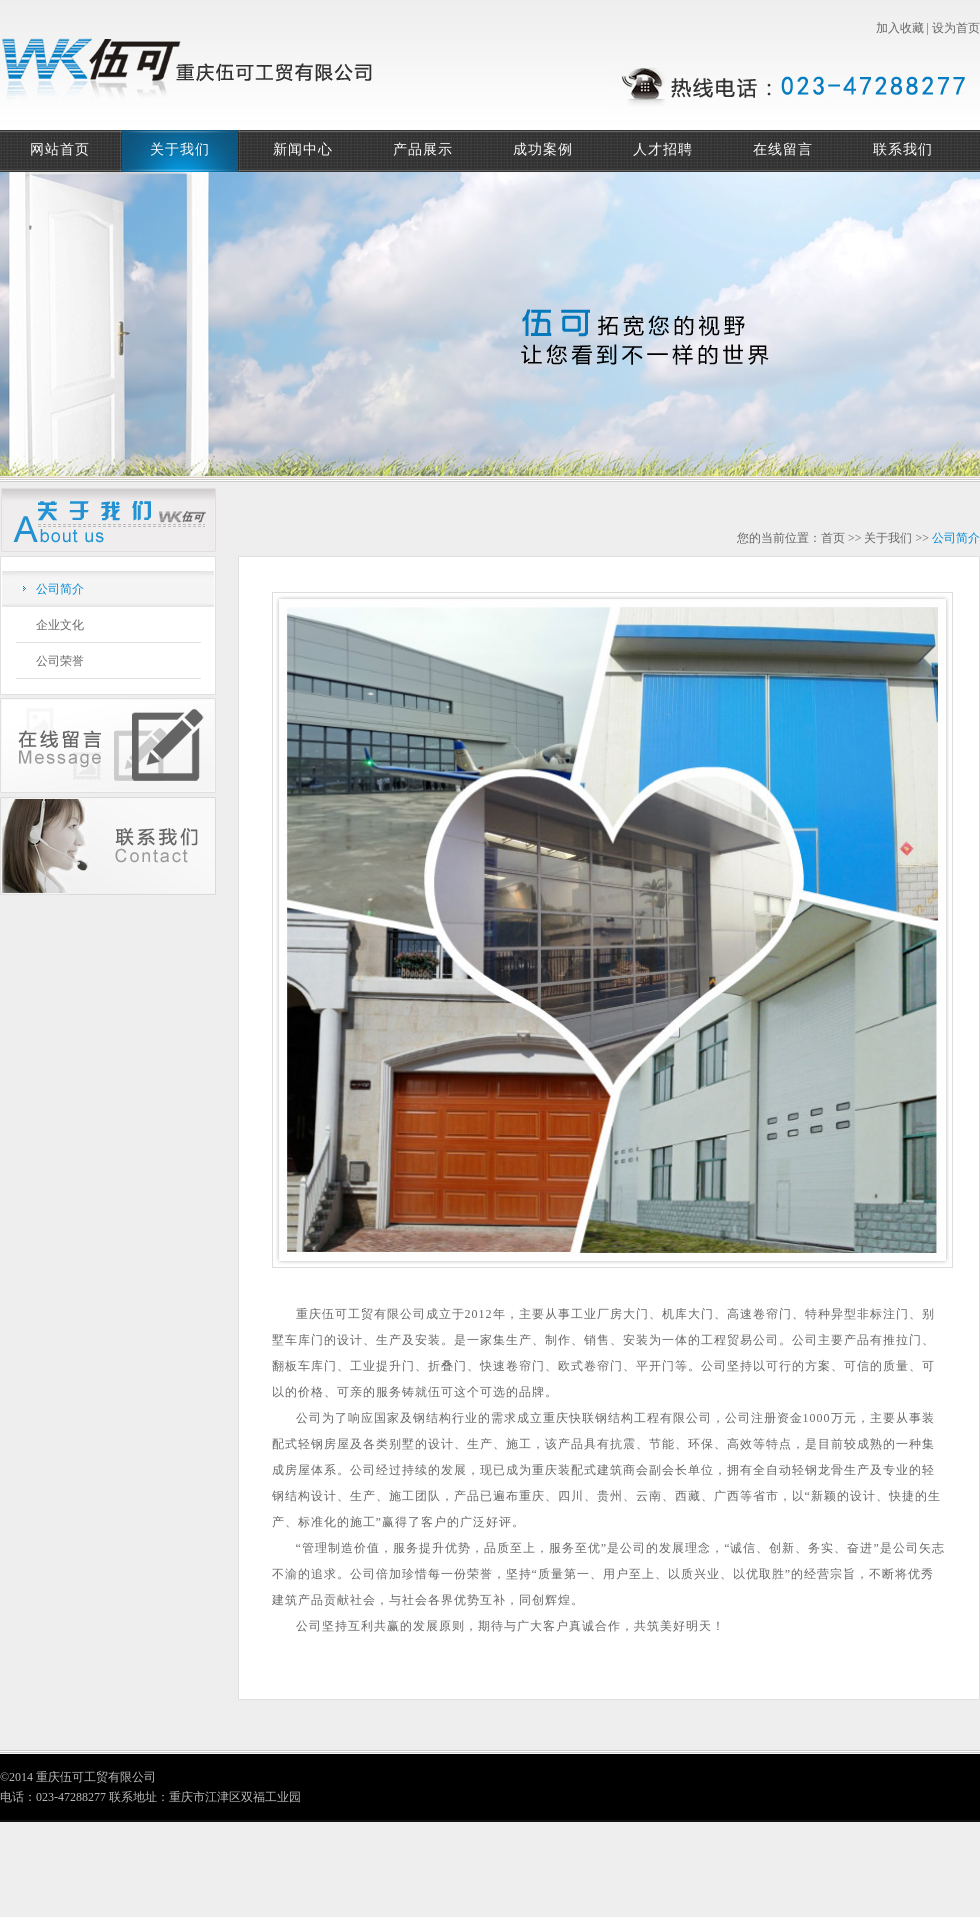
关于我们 (180, 149)
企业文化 (60, 625)
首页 (833, 538)
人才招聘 (663, 149)
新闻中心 (303, 149)
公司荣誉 (60, 661)
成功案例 (543, 149)
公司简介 (60, 589)
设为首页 (956, 28)
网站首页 (60, 149)
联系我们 (903, 149)
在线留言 (783, 149)
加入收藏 (900, 28)
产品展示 (423, 149)
